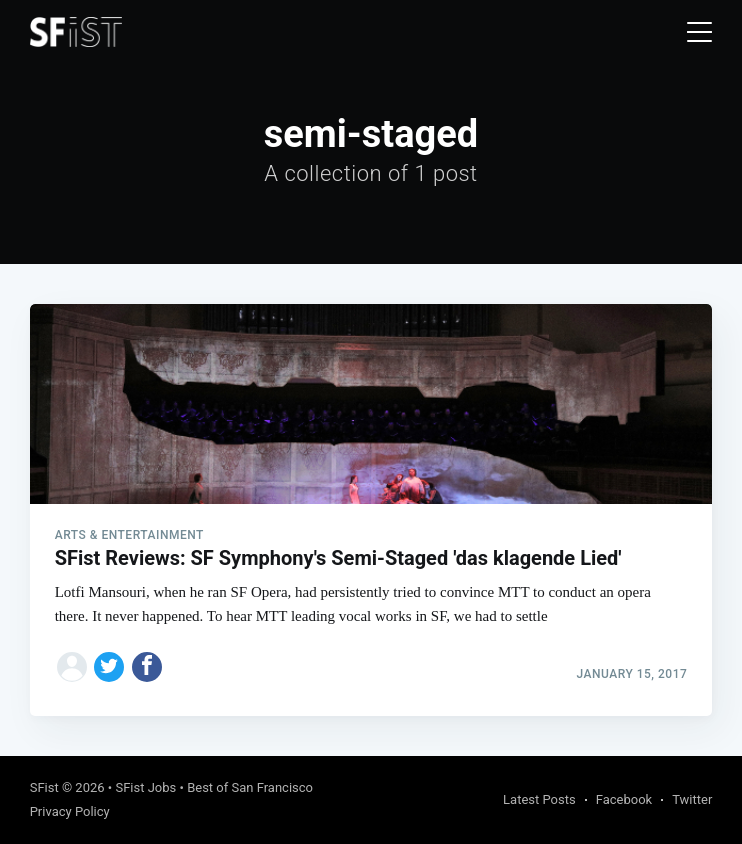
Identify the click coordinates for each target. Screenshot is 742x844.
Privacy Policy (70, 811)
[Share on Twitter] (109, 667)
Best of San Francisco (250, 787)
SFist (44, 787)
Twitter (692, 799)
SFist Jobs (145, 787)
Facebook (624, 799)
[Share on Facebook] (147, 667)
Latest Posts (539, 799)
